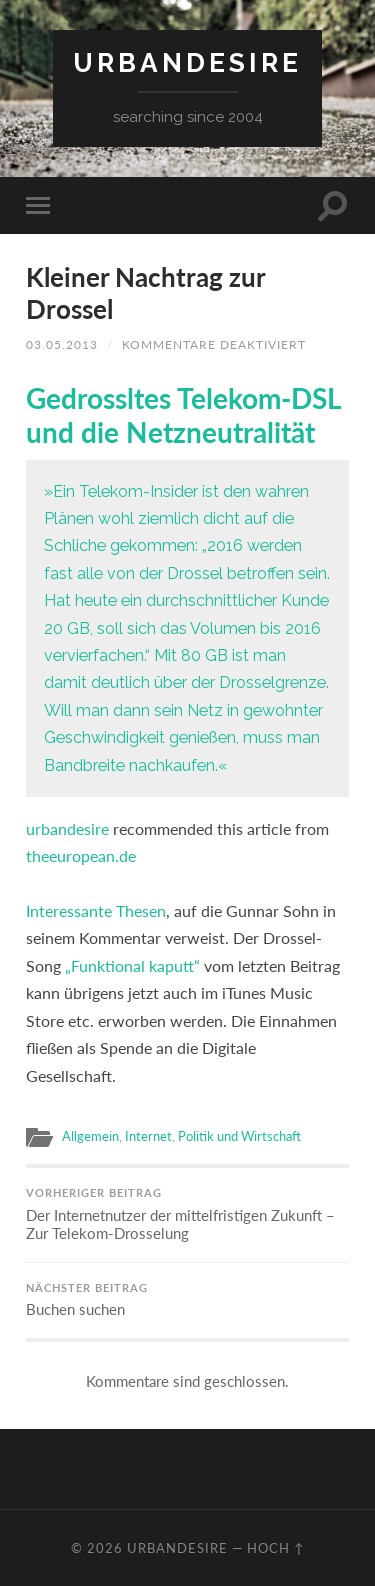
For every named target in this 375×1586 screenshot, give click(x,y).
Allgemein (90, 1136)
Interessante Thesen (96, 910)
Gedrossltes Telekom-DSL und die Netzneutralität (183, 415)
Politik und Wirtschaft (239, 1136)
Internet (148, 1136)
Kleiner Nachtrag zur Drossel (145, 293)
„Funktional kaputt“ (132, 965)
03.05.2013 (62, 344)
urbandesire (187, 62)
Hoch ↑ (276, 1548)
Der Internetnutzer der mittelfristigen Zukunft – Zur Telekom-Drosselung (187, 1214)
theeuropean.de (81, 855)
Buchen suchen (187, 1300)
